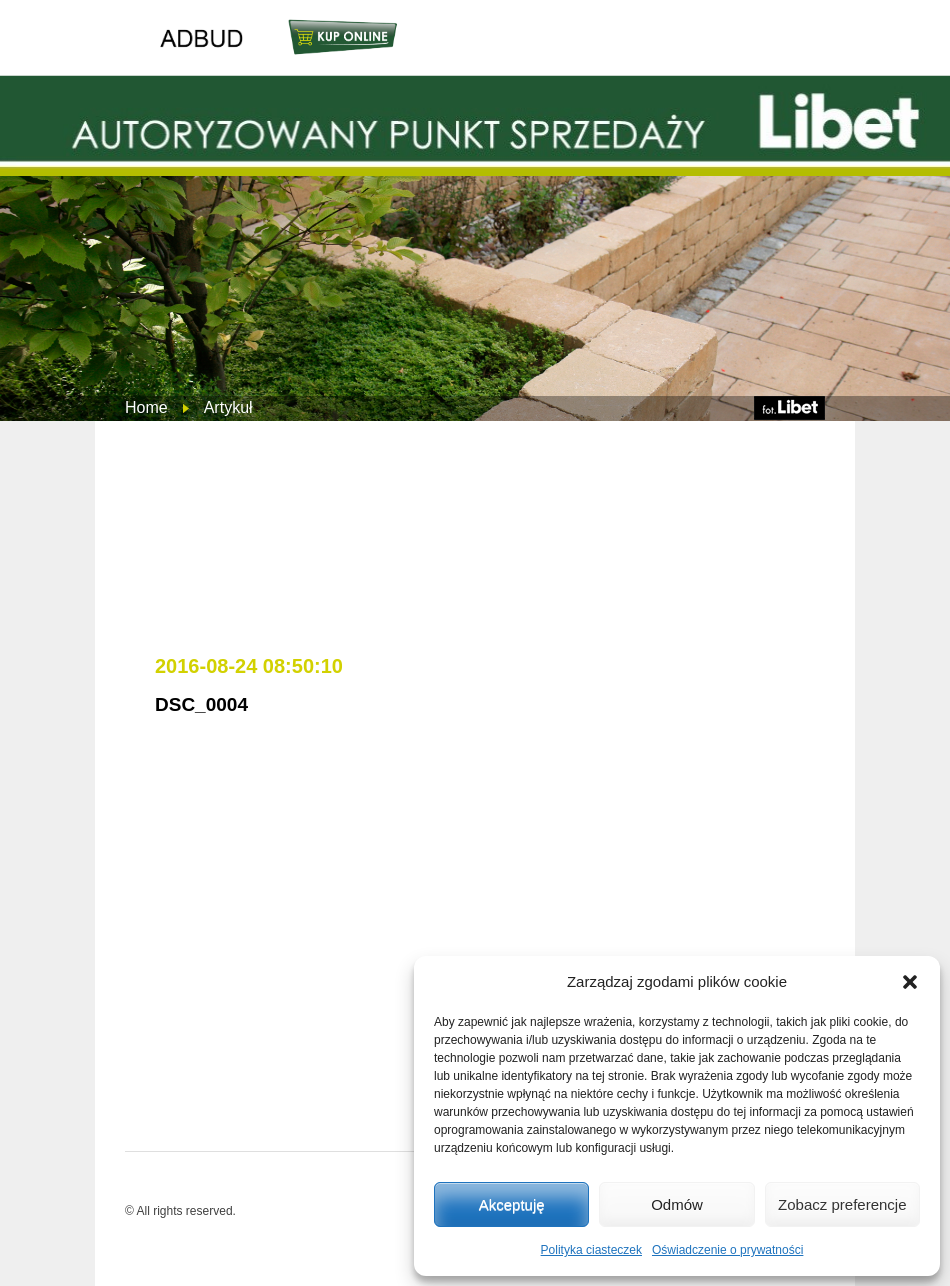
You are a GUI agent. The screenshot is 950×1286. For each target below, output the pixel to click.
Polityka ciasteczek (591, 1250)
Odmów (677, 1204)
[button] (910, 982)
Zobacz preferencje (842, 1204)
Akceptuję (512, 1204)
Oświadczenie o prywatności (727, 1250)
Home (146, 407)
